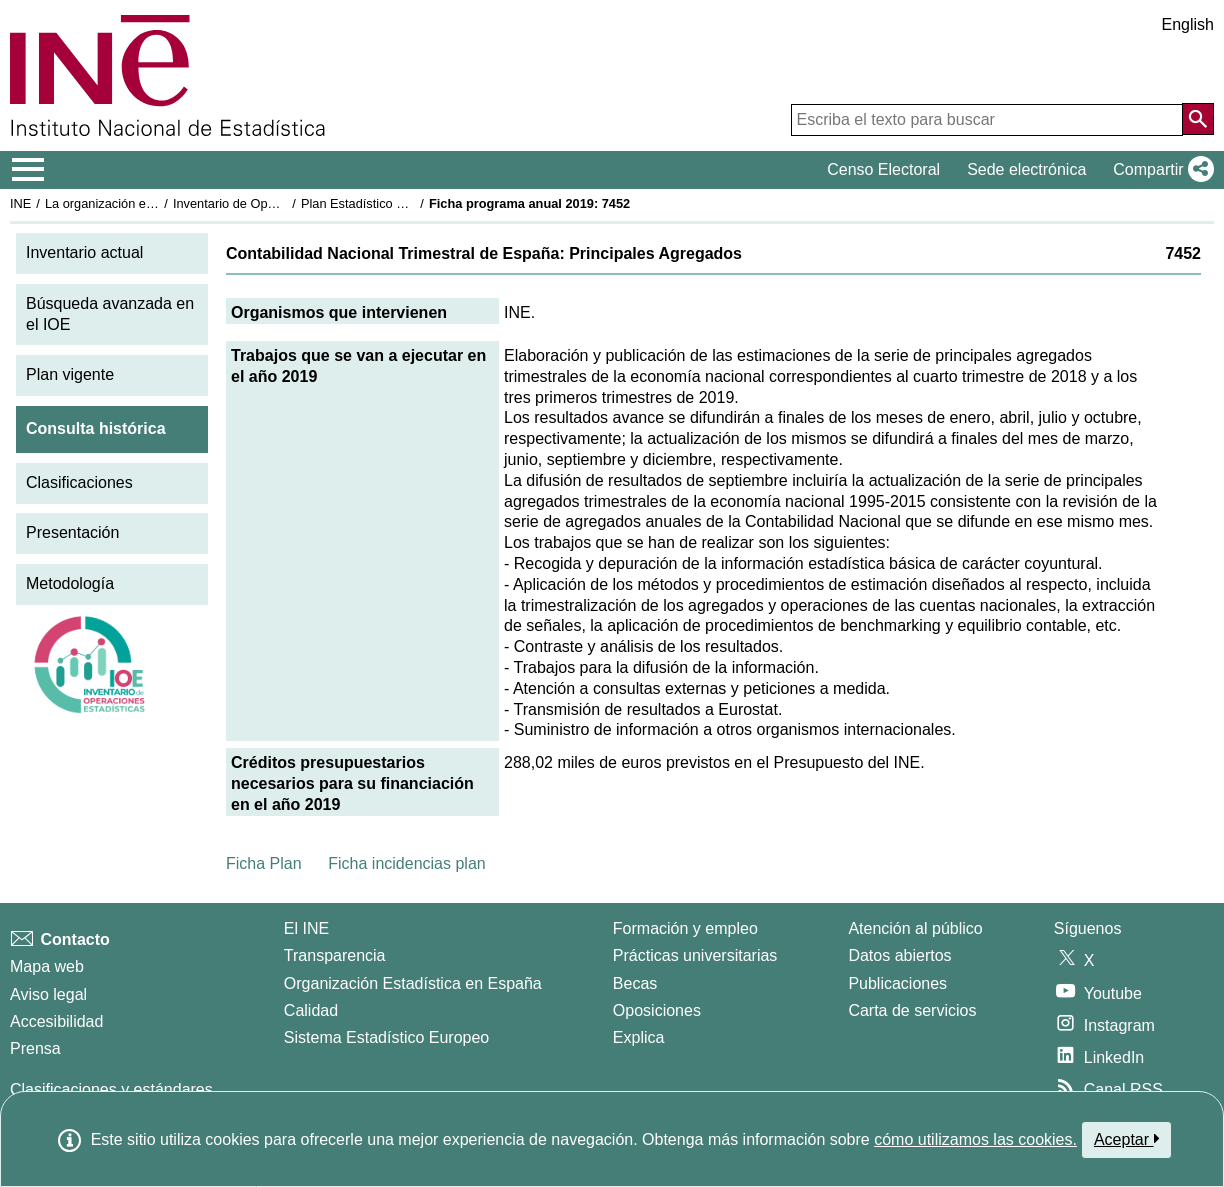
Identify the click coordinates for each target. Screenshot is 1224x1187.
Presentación (72, 532)
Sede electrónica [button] (1026, 169)
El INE (306, 928)
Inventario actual (84, 252)
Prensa (35, 1048)
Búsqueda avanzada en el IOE (110, 314)
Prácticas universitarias (695, 955)
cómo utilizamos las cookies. (975, 1139)
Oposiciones (657, 1010)
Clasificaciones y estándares (111, 1089)
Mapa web (47, 966)
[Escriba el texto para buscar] (987, 120)
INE (20, 203)
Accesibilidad (56, 1021)
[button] (1159, 170)
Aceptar (1126, 1139)
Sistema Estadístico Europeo (386, 1037)
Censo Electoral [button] (883, 169)
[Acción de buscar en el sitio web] (1198, 119)
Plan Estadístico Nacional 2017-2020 (406, 203)
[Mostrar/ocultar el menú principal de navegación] (28, 170)
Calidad (311, 1010)
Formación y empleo (685, 928)
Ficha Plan (264, 863)
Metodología (70, 583)
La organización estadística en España (155, 203)
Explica (639, 1037)
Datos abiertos (899, 955)
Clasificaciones (79, 482)
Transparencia (335, 955)
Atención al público (915, 928)
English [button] (1188, 24)
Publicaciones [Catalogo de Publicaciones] (897, 983)
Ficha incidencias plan (406, 863)
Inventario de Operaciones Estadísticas (284, 203)
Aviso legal (48, 994)
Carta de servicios (912, 1010)
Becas (635, 983)
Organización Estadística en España (413, 983)
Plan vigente (70, 374)
